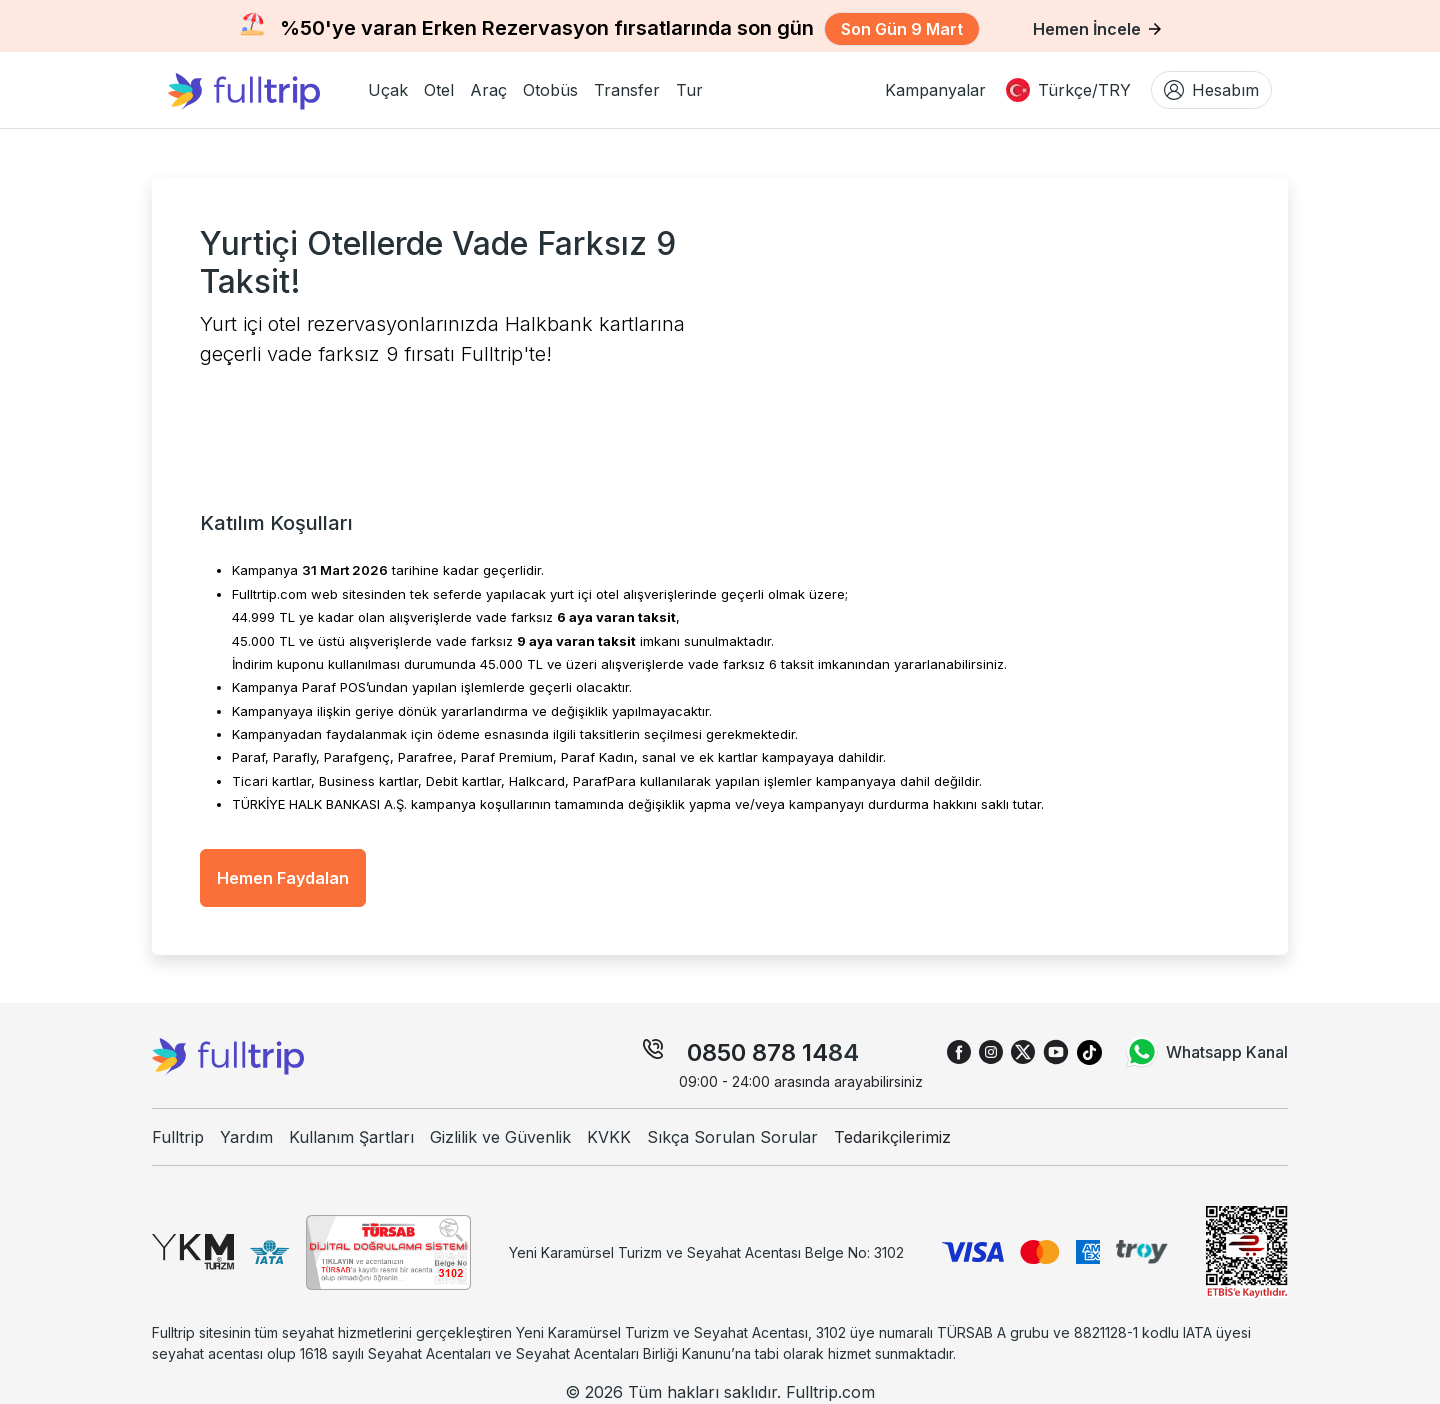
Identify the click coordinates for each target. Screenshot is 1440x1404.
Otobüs (550, 90)
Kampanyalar (935, 90)
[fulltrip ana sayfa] (260, 90)
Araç (488, 90)
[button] (388, 90)
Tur (689, 90)
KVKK (609, 1137)
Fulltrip (178, 1137)
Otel (439, 90)
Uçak (388, 90)
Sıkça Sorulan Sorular (732, 1137)
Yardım (246, 1137)
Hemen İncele (1097, 29)
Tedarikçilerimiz (892, 1137)
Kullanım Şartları (351, 1137)
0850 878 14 (757, 1052)
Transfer (627, 90)
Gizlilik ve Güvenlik (500, 1137)
